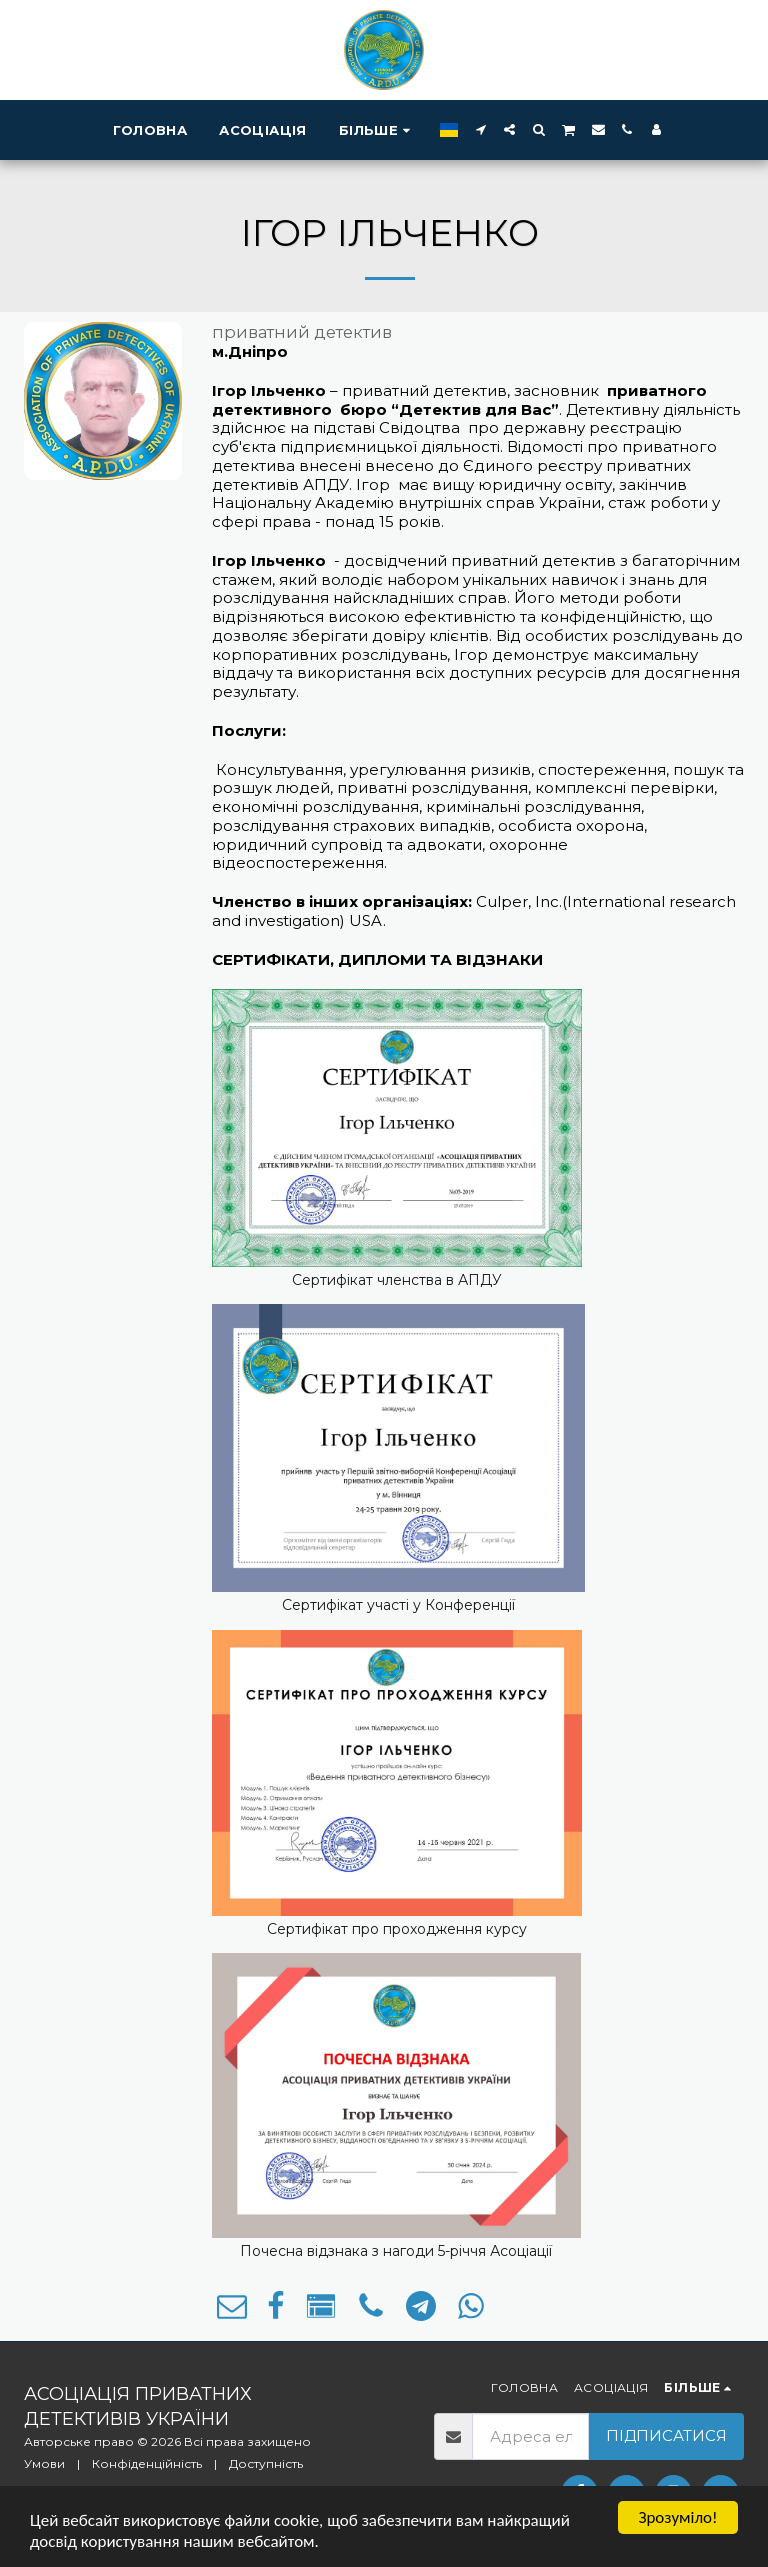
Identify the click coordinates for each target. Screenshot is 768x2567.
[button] (480, 129)
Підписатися (666, 2435)
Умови (44, 2463)
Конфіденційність (147, 2463)
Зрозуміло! (677, 2517)
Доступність (266, 2463)
